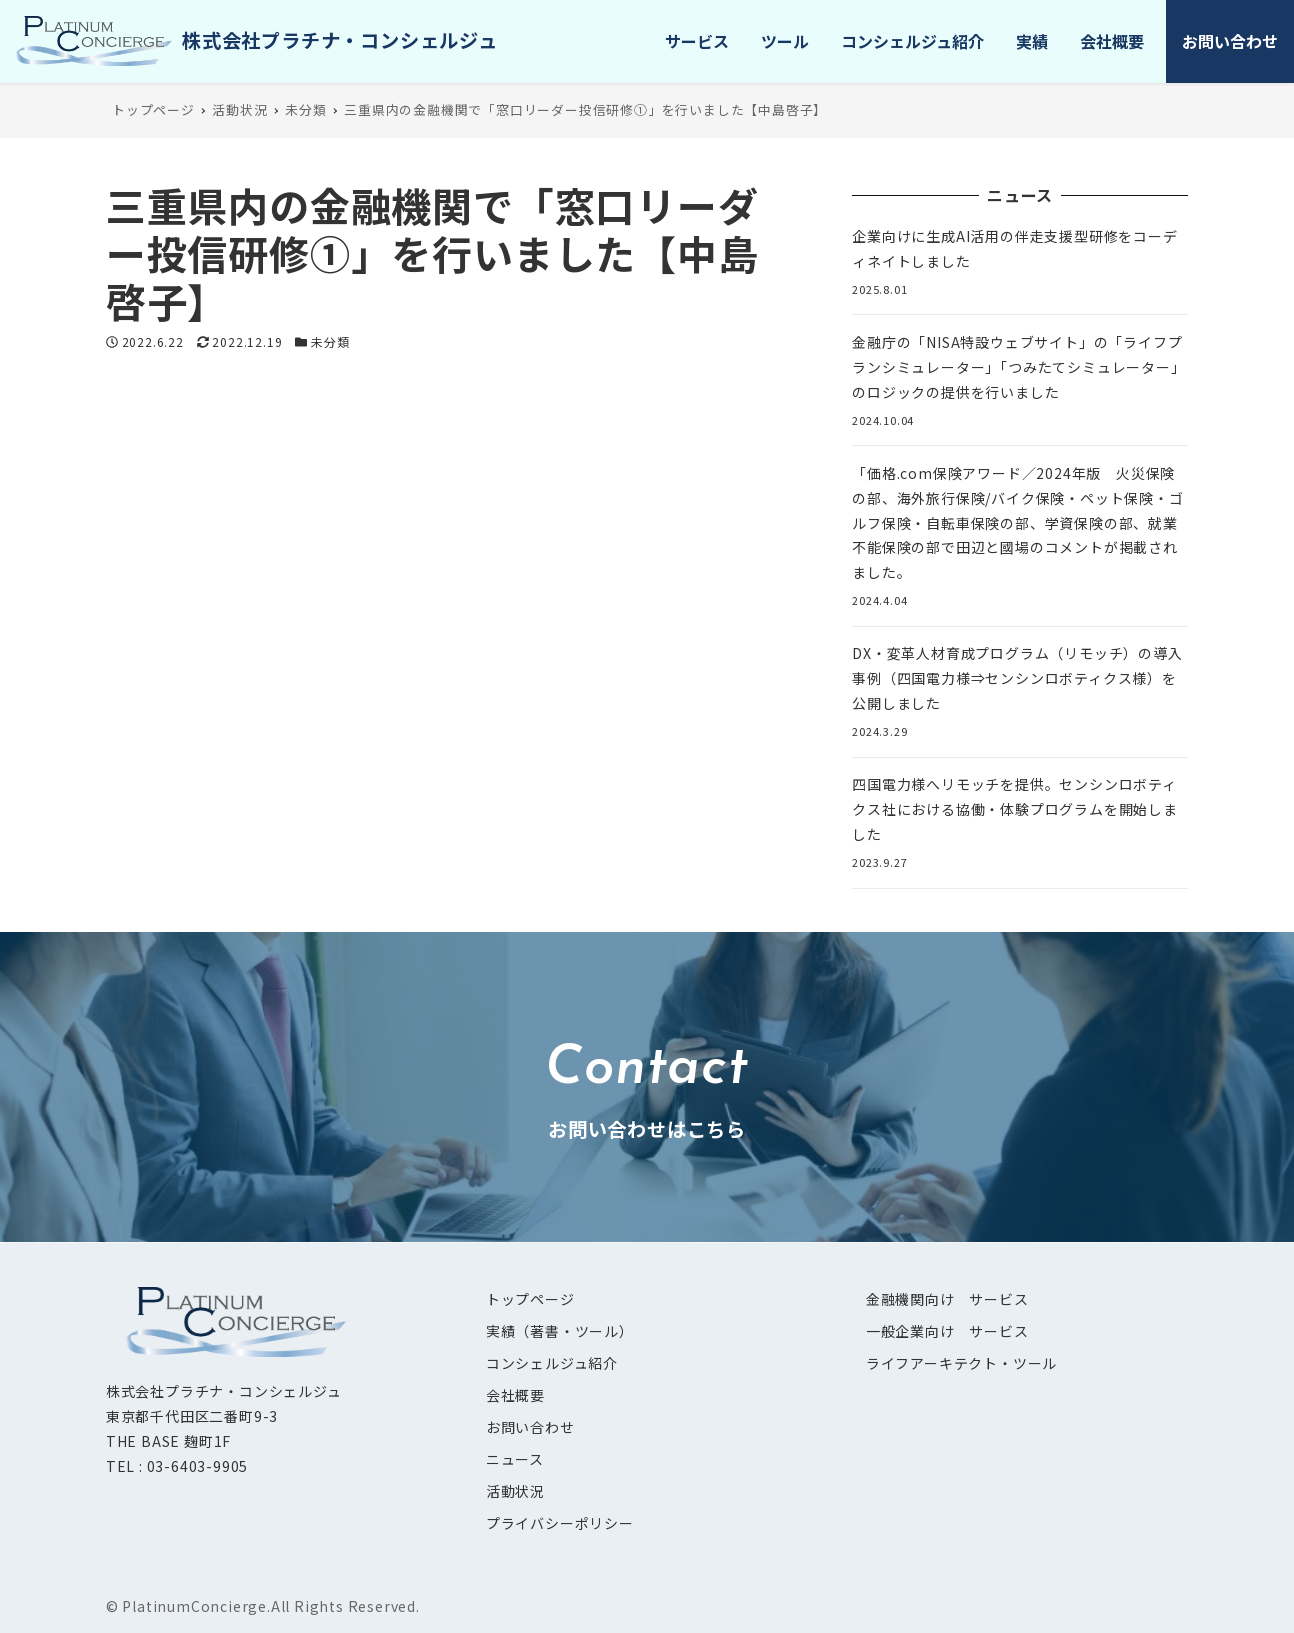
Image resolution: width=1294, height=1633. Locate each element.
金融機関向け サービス (947, 1299)
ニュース (515, 1459)
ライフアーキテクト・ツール (961, 1363)
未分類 (330, 341)
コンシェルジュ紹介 (552, 1363)
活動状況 (515, 1491)
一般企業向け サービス (947, 1331)
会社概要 (515, 1395)
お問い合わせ (530, 1427)
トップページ (530, 1299)
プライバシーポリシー (560, 1523)
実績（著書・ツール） (560, 1331)
